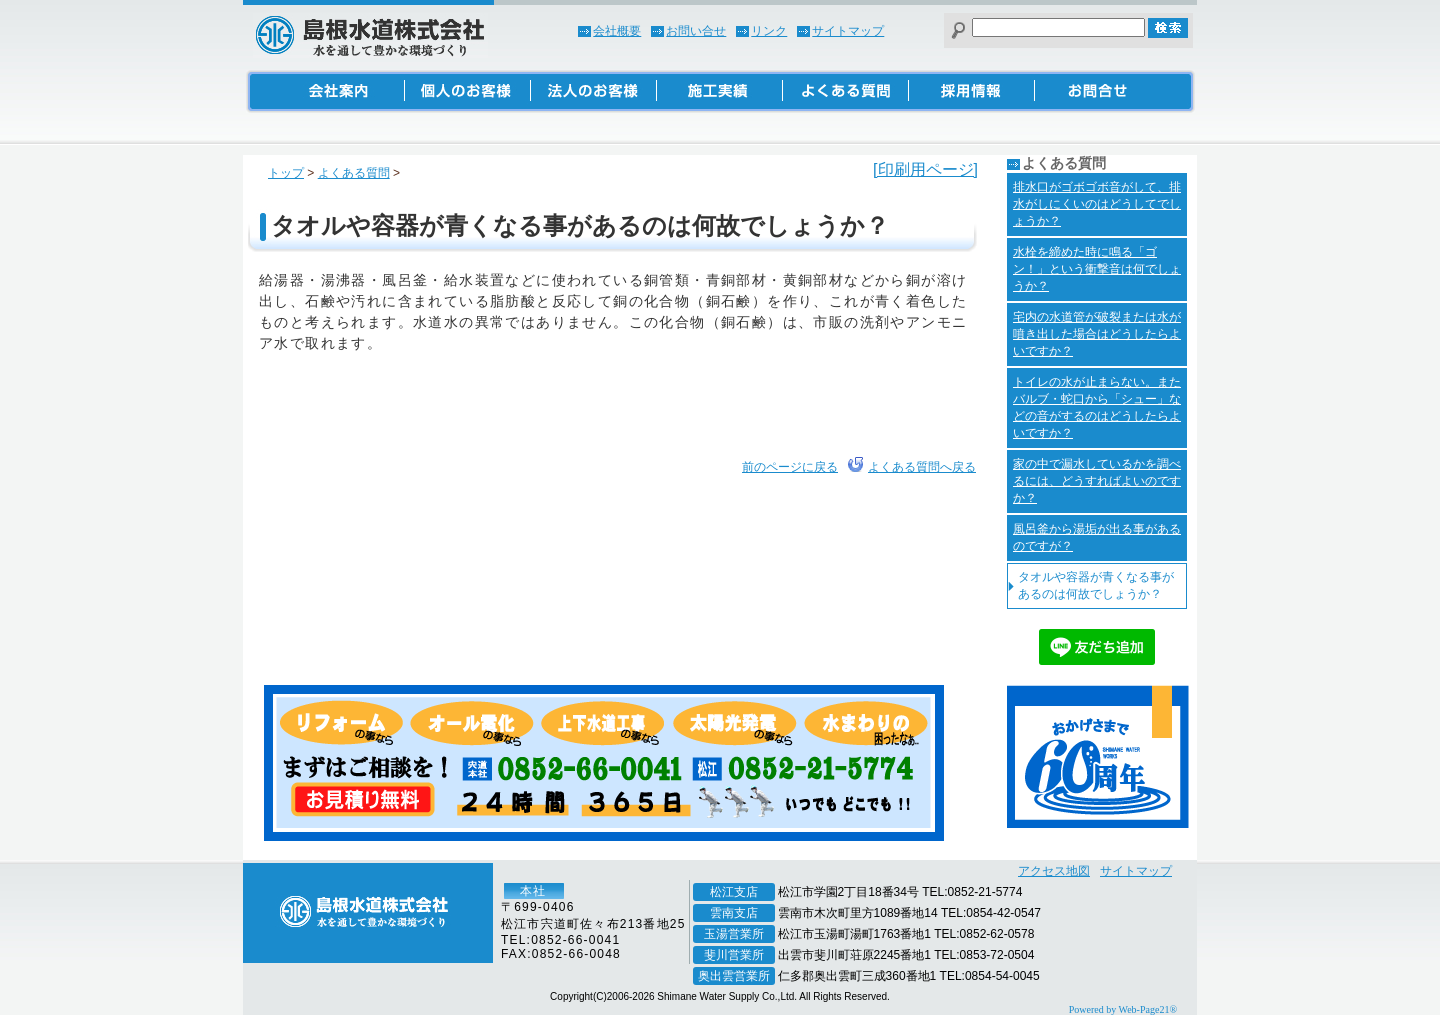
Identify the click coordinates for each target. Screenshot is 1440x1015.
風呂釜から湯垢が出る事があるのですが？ (1097, 537)
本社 (533, 891)
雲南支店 (734, 913)
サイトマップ (848, 31)
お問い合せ (696, 31)
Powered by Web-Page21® (1123, 1009)
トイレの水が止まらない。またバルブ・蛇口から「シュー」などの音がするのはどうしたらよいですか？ (1097, 407)
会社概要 (617, 31)
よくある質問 (354, 173)
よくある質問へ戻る (922, 467)
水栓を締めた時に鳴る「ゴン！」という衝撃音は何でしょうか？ (1097, 269)
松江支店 (734, 892)
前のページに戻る (790, 467)
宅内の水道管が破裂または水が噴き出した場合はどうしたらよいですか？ (1097, 334)
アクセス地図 (1054, 871)
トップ (286, 173)
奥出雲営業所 (734, 976)
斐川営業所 (734, 955)
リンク (769, 31)
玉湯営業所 (734, 934)
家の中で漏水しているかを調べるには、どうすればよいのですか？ (1097, 481)
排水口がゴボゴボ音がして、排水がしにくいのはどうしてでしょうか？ (1097, 204)
